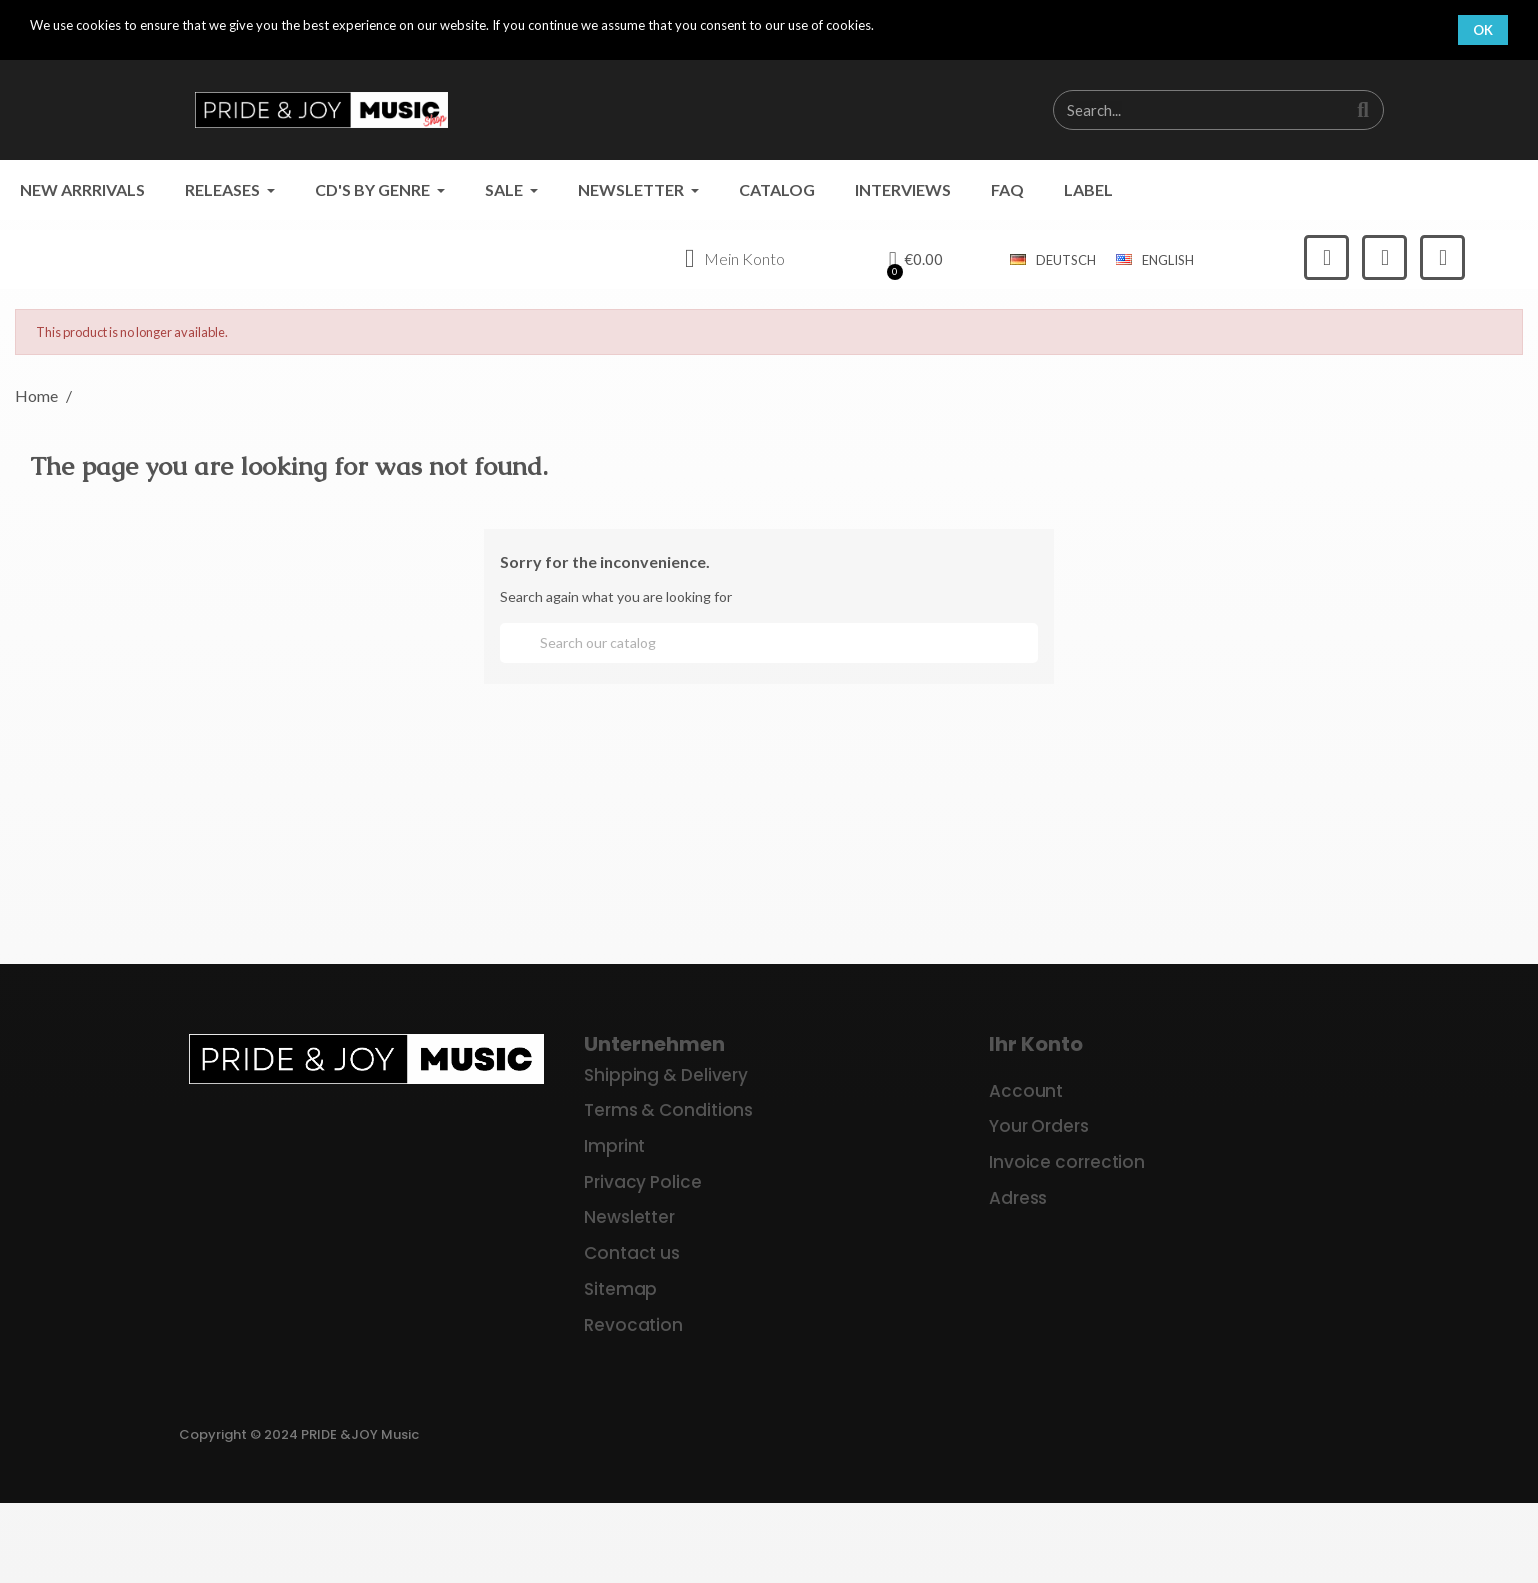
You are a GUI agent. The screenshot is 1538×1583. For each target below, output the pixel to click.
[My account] (733, 260)
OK (1483, 30)
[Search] (769, 643)
